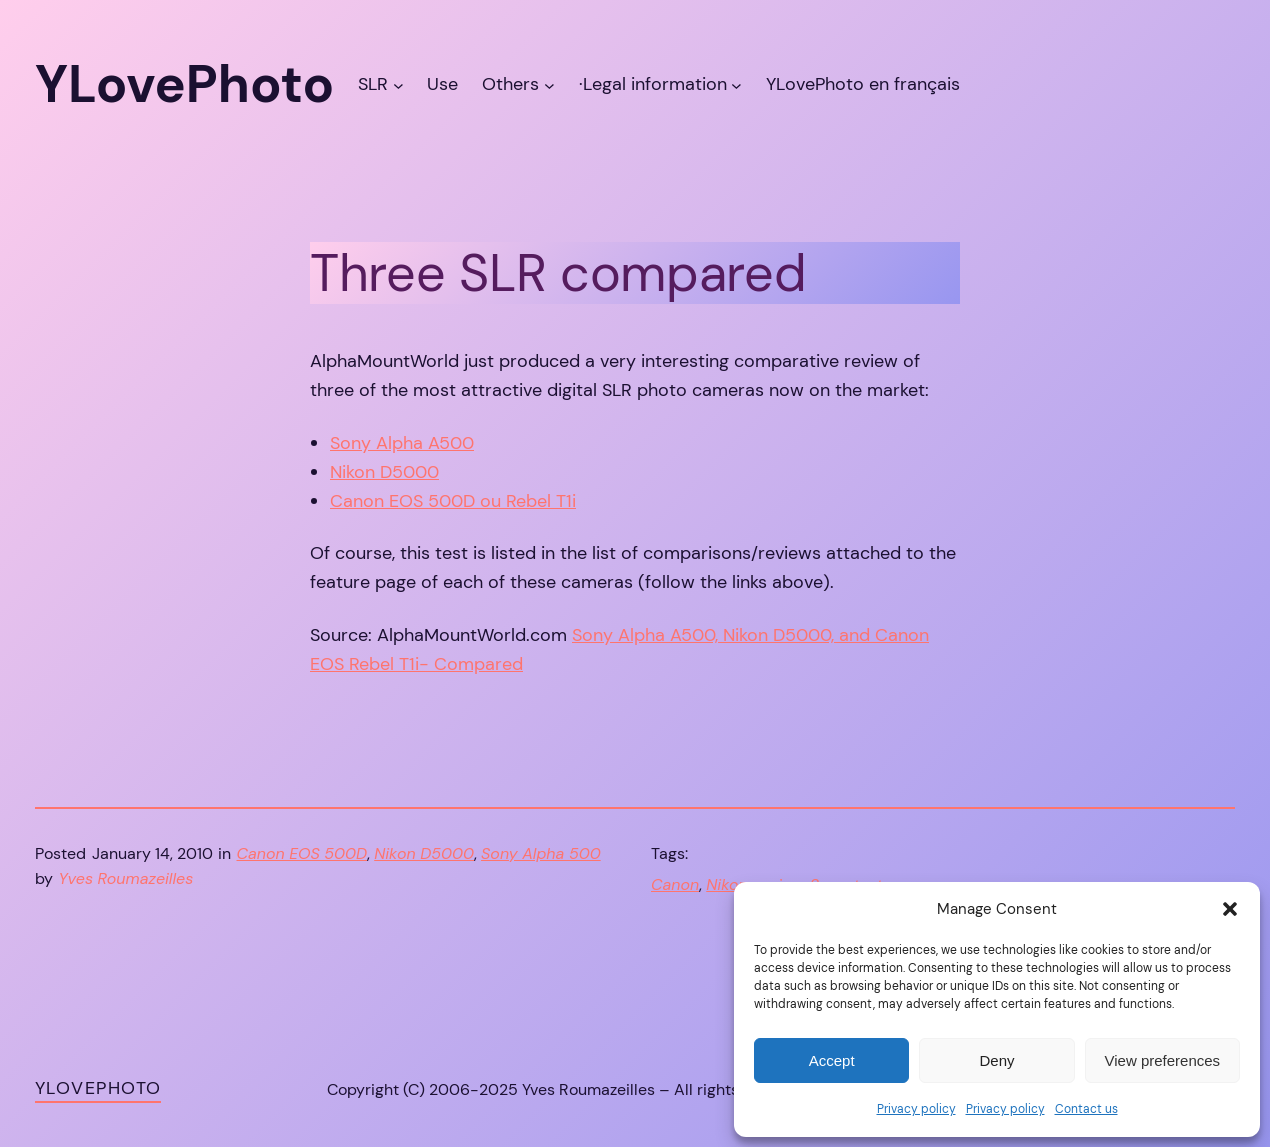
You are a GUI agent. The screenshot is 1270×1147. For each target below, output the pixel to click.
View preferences (1163, 1060)
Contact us (1086, 1109)
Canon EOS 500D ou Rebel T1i (453, 501)
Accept (832, 1060)
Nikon (726, 884)
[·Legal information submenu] (736, 84)
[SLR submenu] (398, 84)
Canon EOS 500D (302, 853)
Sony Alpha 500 (541, 853)
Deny (996, 1060)
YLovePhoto (98, 1088)
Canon (675, 884)
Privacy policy (916, 1109)
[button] (1230, 909)
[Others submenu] (549, 84)
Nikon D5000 (384, 472)
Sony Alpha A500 (402, 443)
